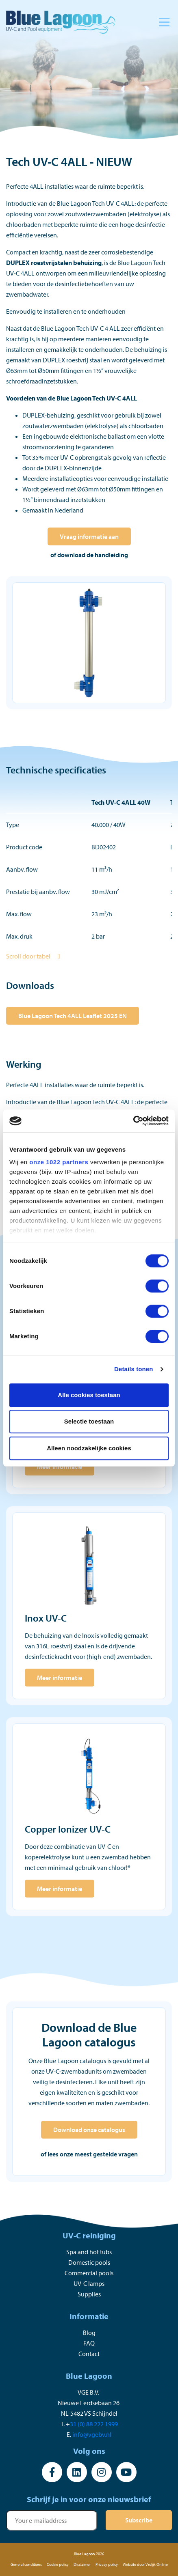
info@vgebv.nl (91, 2434)
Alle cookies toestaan (89, 1394)
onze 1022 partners (58, 1162)
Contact (89, 2354)
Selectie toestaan (89, 1421)
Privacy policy (107, 2564)
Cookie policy (58, 2564)
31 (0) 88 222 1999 (94, 2424)
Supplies (89, 2294)
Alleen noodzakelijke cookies (89, 1448)
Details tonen (133, 1369)
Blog (89, 2332)
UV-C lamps (89, 2283)
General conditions (26, 2564)
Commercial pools (89, 2273)
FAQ (89, 2343)
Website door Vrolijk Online (145, 2564)
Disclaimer (82, 2564)
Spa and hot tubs (89, 2252)
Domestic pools (89, 2262)
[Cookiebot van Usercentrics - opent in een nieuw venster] (133, 1121)
